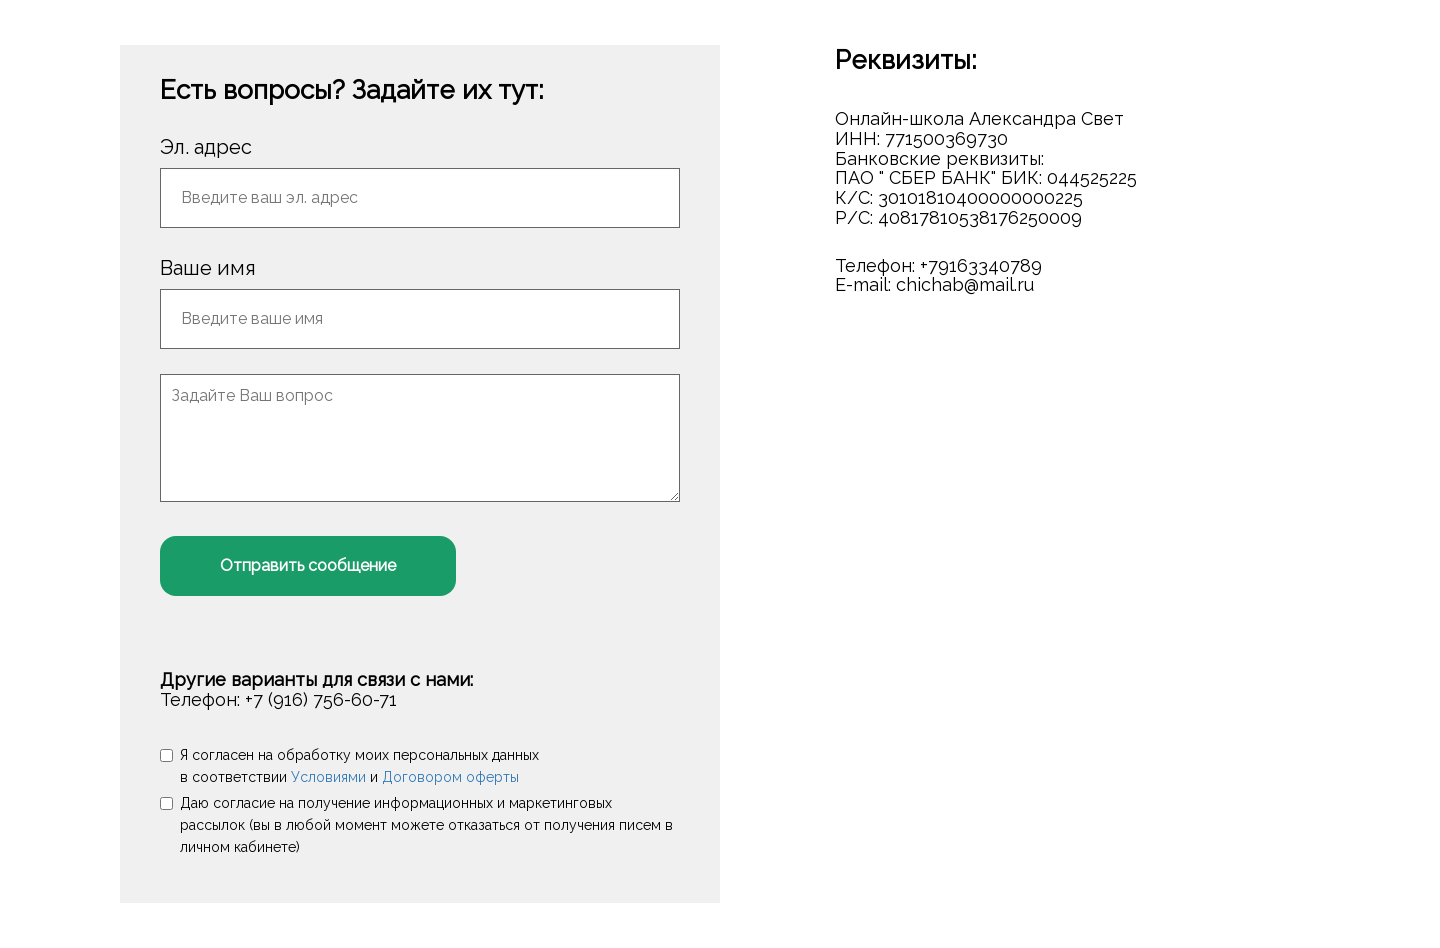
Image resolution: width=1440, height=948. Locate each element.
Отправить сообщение (308, 565)
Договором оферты (450, 777)
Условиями (328, 777)
